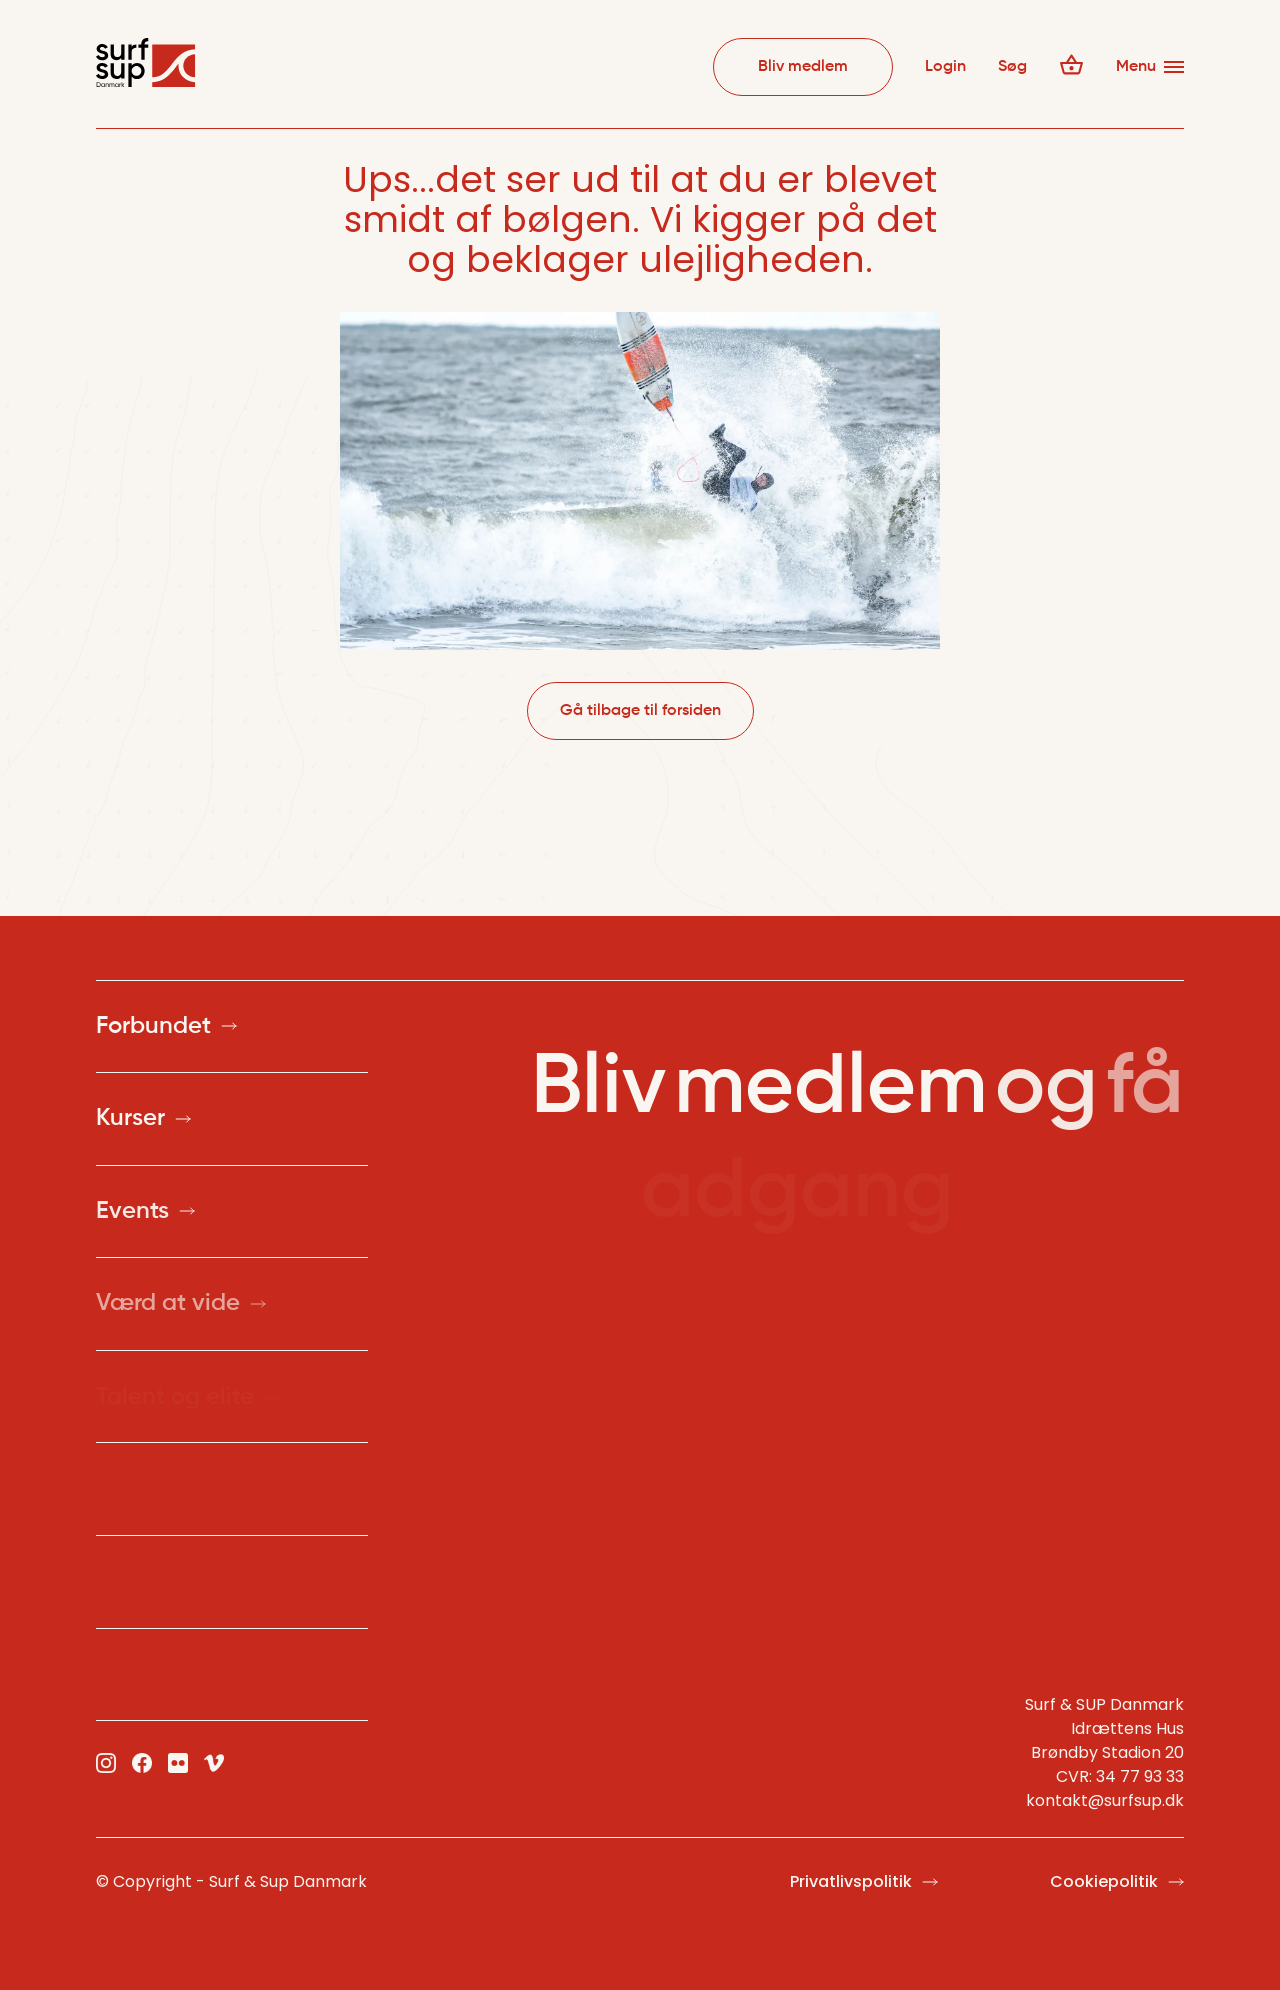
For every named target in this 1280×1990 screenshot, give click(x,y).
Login (945, 67)
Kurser (143, 1119)
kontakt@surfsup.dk (1105, 1800)
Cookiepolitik (1117, 1882)
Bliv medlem (803, 67)
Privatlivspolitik (864, 1882)
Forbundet (166, 1026)
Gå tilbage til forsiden (640, 711)
